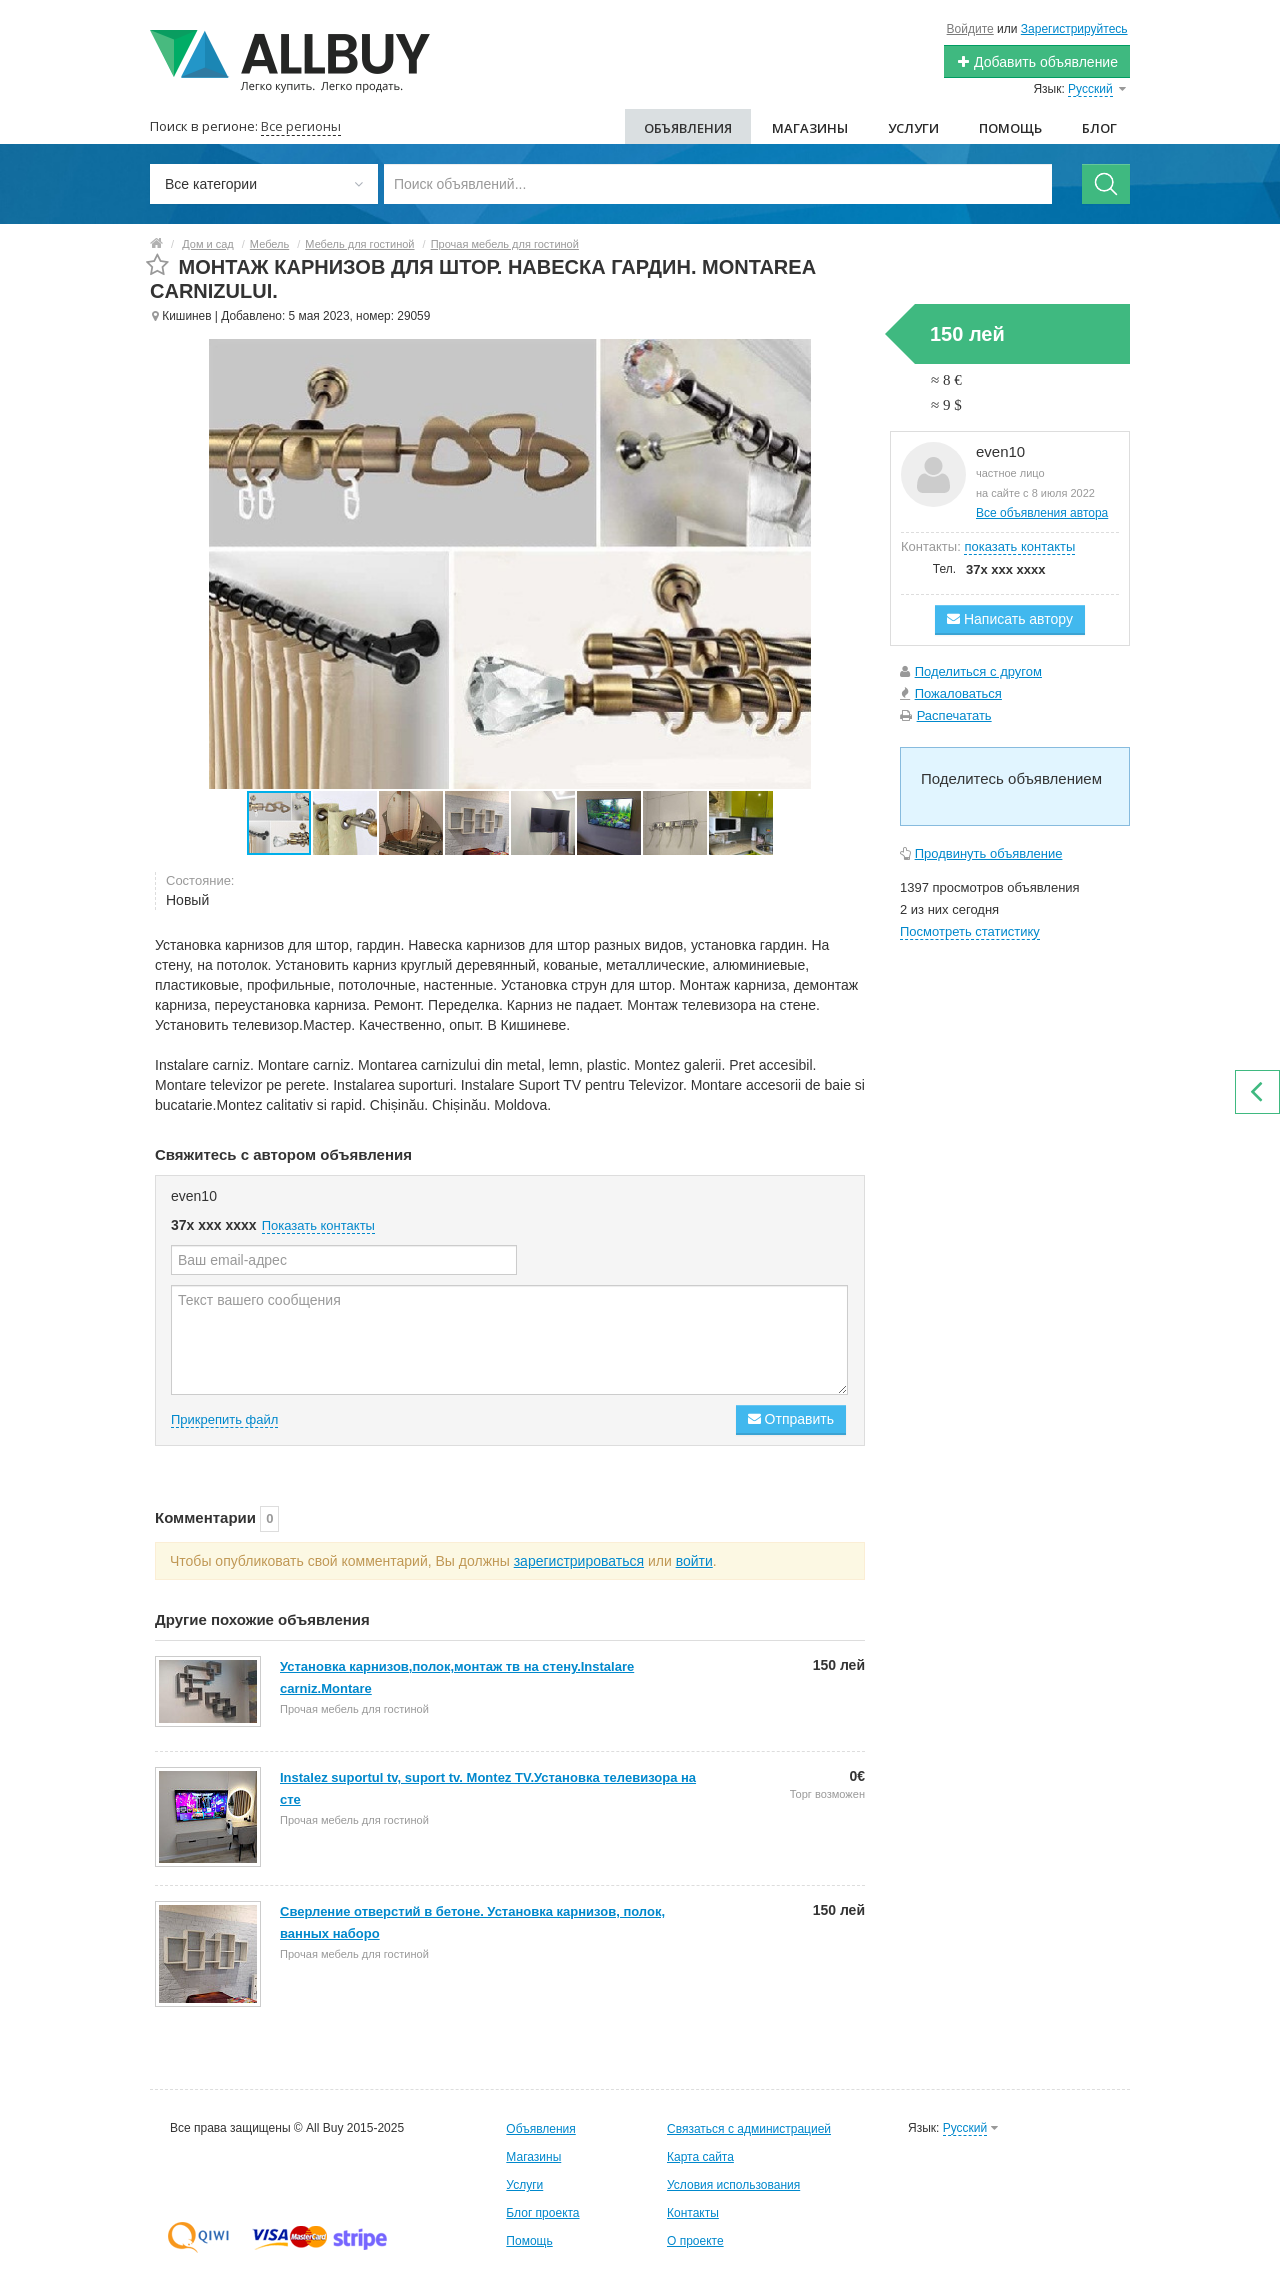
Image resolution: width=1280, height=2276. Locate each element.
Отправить (791, 1419)
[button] (346, 823)
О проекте (695, 2241)
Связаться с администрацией (749, 2129)
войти (694, 1561)
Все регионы (301, 126)
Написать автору (1010, 619)
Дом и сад (208, 244)
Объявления (688, 128)
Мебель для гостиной (359, 244)
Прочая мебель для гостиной (505, 244)
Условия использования (733, 2185)
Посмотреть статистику (970, 931)
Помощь (1010, 128)
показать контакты (1019, 546)
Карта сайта (700, 2157)
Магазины (810, 128)
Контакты (693, 2213)
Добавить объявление (1037, 62)
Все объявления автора (1042, 513)
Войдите (970, 29)
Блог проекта (542, 2213)
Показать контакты (318, 1225)
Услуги (913, 128)
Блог (1099, 128)
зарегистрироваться (579, 1561)
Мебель (269, 244)
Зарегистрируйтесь (1074, 29)
